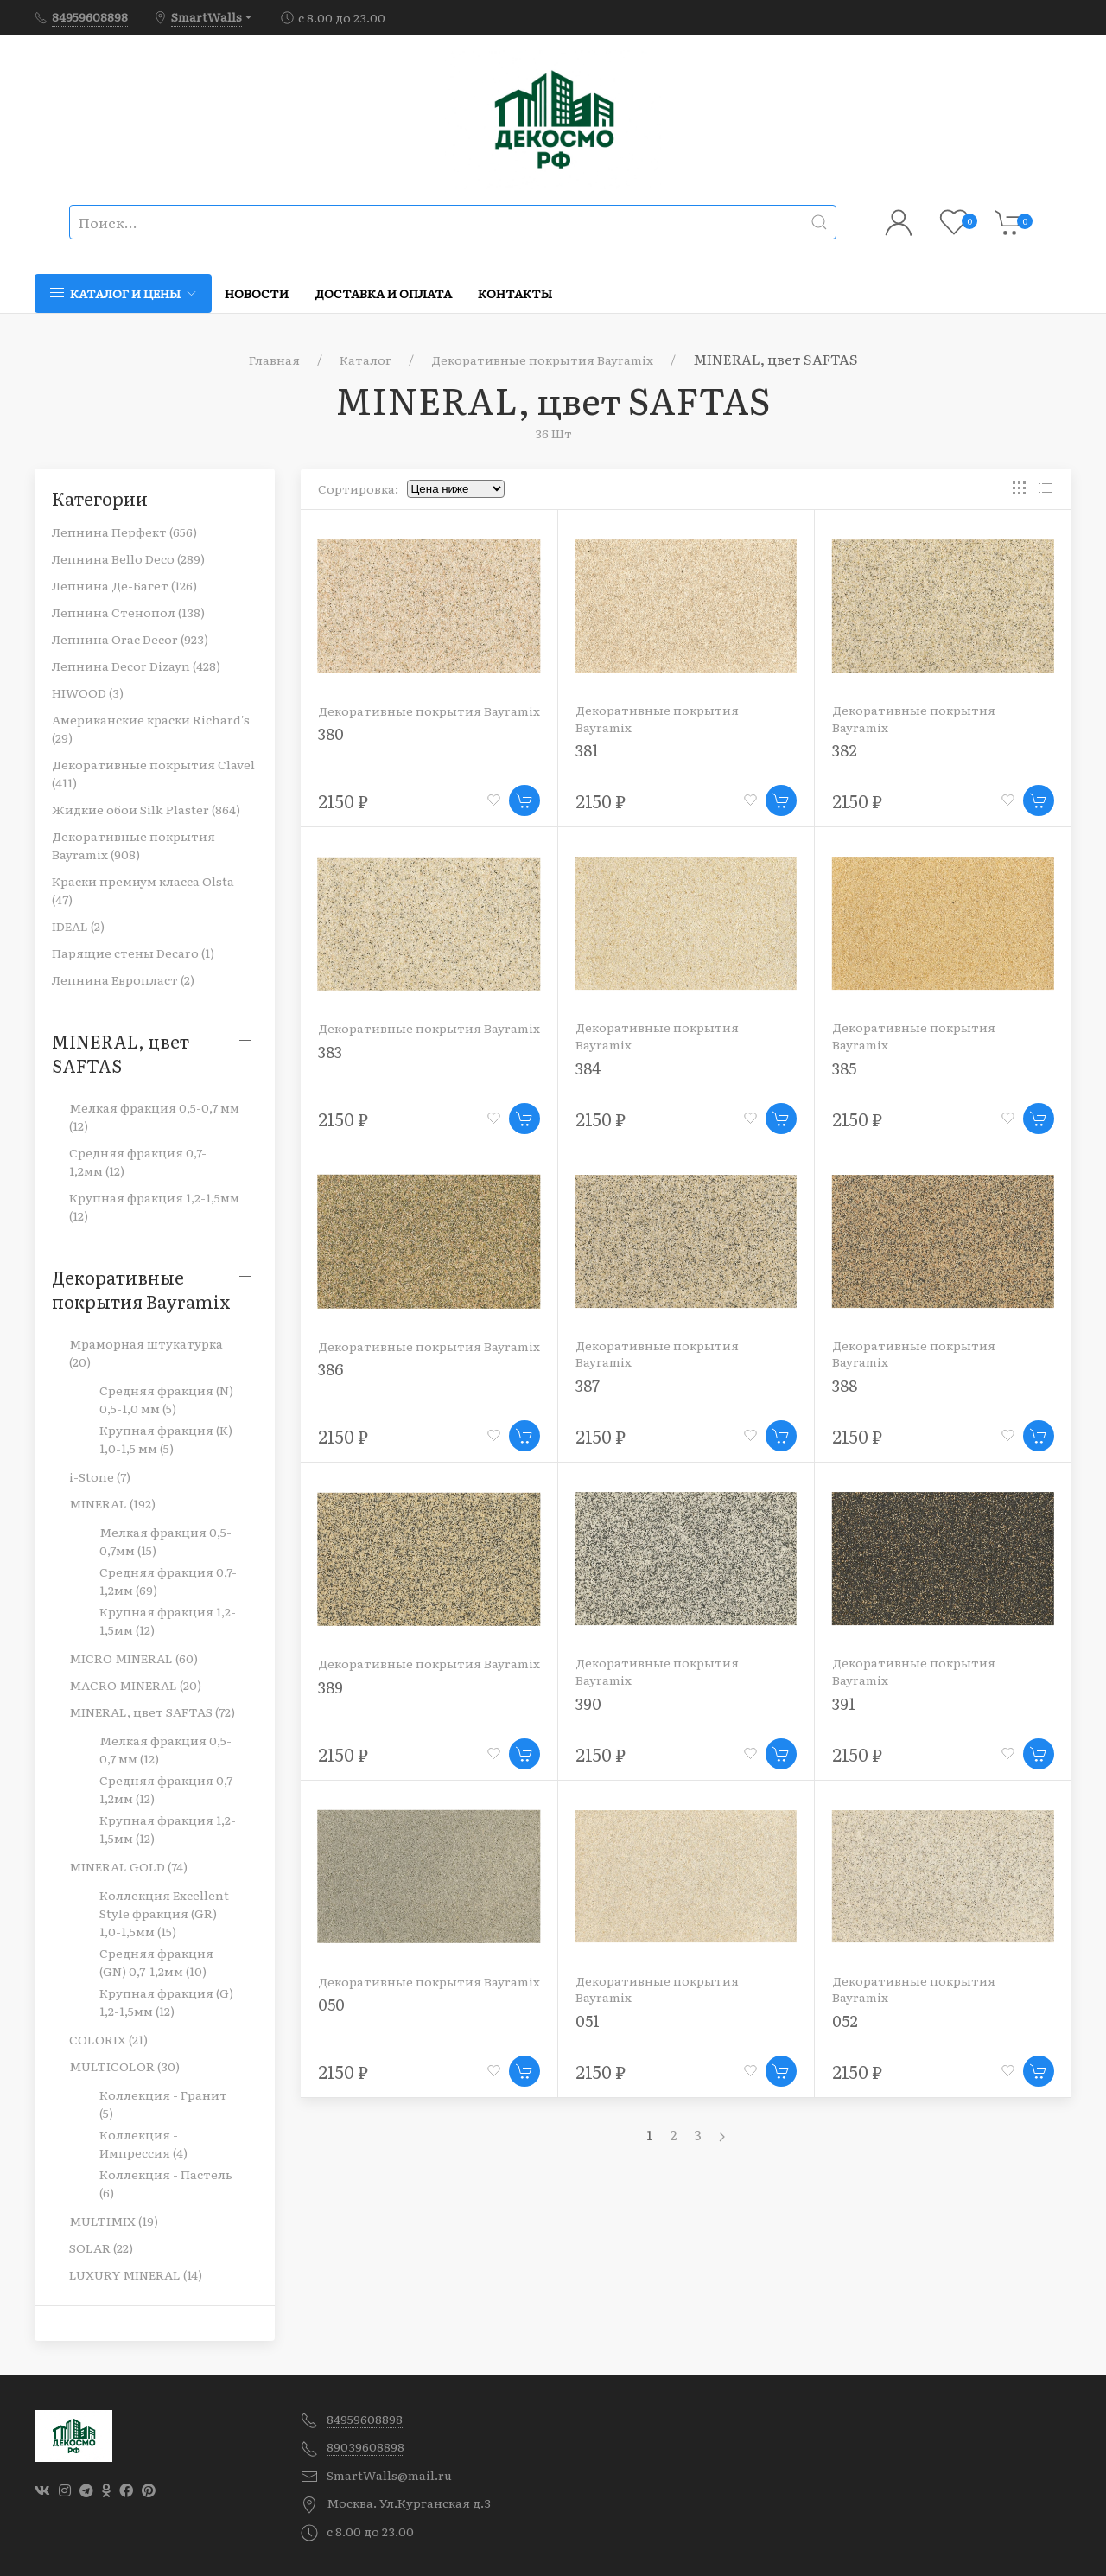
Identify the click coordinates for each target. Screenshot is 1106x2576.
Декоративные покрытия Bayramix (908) (133, 845)
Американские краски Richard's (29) (151, 728)
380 (331, 733)
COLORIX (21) (108, 2039)
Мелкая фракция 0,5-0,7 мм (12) (154, 1116)
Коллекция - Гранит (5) (163, 2103)
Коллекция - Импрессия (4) (143, 2143)
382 (844, 750)
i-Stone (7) (99, 1476)
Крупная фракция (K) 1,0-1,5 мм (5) (165, 1439)
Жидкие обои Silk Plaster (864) (146, 809)
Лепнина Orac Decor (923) (130, 638)
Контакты (515, 293)
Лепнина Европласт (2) (123, 979)
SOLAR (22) (101, 2247)
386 (330, 1368)
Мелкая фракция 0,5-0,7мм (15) (165, 1541)
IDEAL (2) (78, 925)
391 (843, 1703)
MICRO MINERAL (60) (133, 1658)
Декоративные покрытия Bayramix (542, 359)
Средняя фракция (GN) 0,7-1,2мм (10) (156, 1962)
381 (587, 750)
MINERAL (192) (112, 1503)
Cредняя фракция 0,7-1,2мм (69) (168, 1580)
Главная (274, 359)
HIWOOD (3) (88, 692)
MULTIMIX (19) (113, 2220)
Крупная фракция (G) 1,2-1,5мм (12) (166, 2001)
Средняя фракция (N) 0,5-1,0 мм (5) (166, 1399)
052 (845, 2020)
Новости (257, 293)
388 (844, 1385)
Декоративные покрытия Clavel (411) (153, 773)
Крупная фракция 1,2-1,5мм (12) (154, 1206)
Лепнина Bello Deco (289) (128, 558)
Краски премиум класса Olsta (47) (143, 890)
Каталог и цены (123, 293)
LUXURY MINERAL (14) (135, 2274)
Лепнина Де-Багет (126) (124, 585)
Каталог (365, 359)
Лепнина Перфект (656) (124, 531)
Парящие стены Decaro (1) (133, 952)
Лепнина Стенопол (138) (128, 612)
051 (587, 2020)
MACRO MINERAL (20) (135, 1684)
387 (587, 1385)
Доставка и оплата (383, 293)
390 (588, 1703)
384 (588, 1068)
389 (330, 1687)
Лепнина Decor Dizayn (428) (136, 665)
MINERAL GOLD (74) (128, 1866)
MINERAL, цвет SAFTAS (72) (152, 1711)
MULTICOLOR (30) (124, 2066)
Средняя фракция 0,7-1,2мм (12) (138, 1161)
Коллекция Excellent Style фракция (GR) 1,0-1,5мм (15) (164, 1913)
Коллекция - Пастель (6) (165, 2183)
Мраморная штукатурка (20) (146, 1352)
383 (330, 1051)
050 (331, 2004)
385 (844, 1068)
